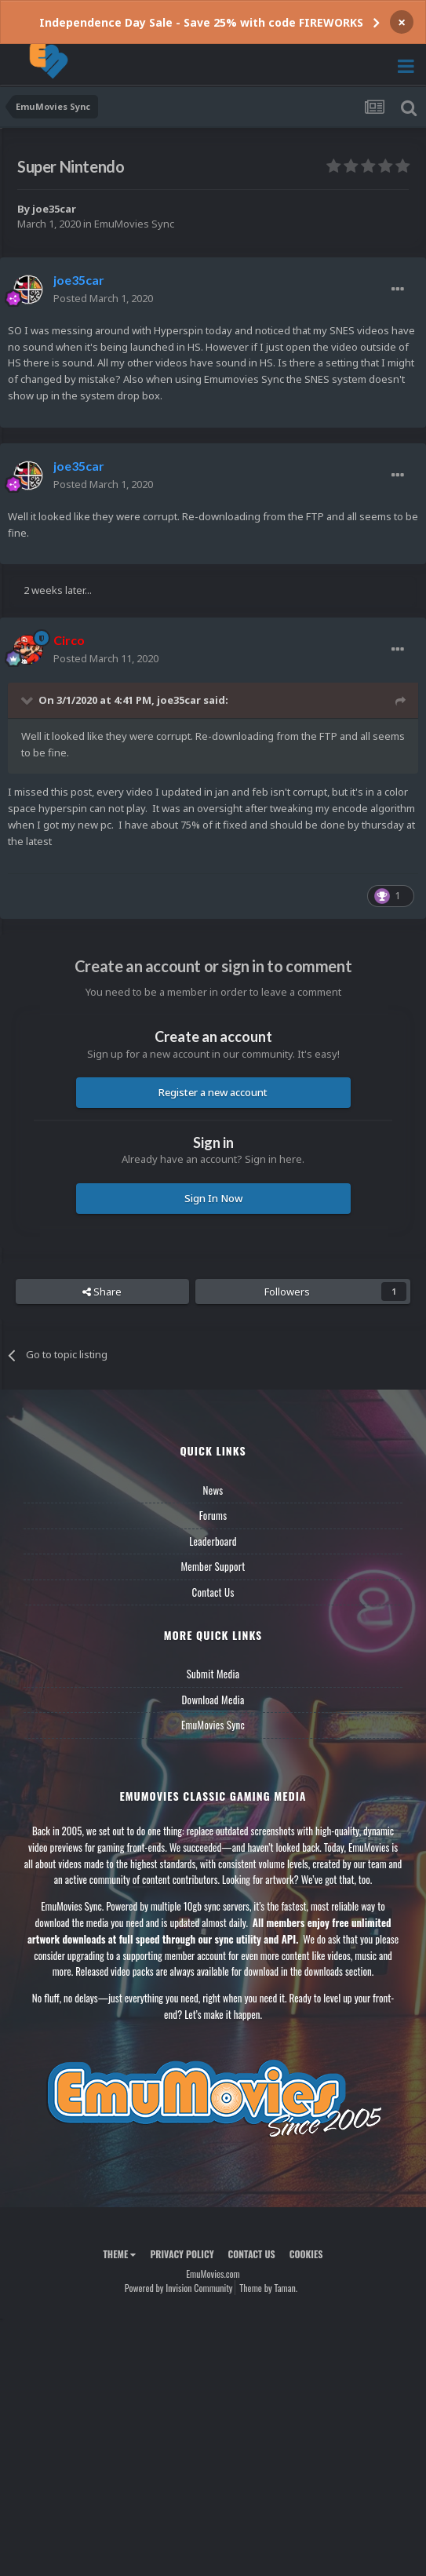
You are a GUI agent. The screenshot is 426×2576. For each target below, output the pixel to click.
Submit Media (213, 1674)
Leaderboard (213, 1541)
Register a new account (213, 1092)
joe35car (54, 209)
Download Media (213, 1699)
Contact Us (212, 1592)
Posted (103, 298)
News (213, 1490)
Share (102, 1291)
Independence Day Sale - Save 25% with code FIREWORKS (201, 22)
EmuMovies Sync (134, 224)
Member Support (212, 1566)
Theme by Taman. (268, 2287)
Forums (213, 1515)
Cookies (306, 2254)
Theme (119, 2254)
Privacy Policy (181, 2254)
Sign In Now (213, 1198)
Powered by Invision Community (179, 2287)
